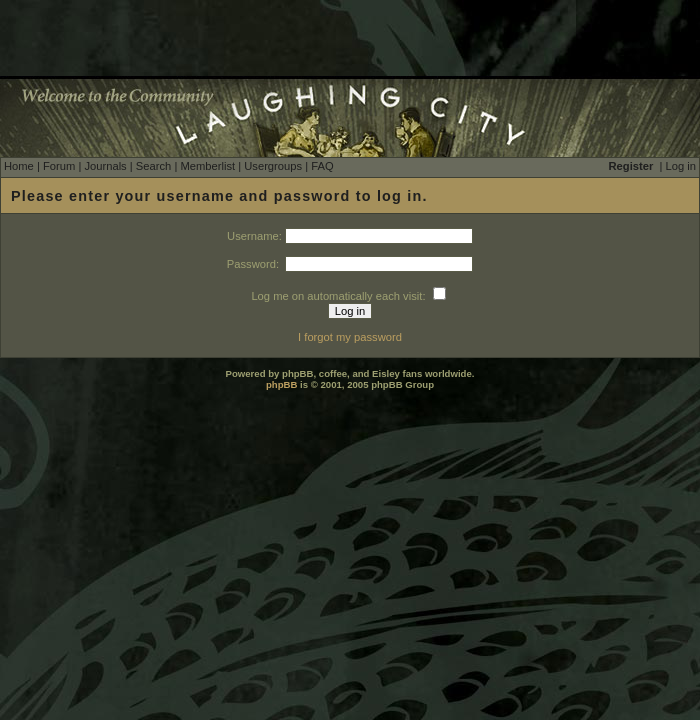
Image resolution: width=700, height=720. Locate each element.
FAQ (322, 166)
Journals (105, 166)
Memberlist (207, 166)
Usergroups (273, 166)
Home (19, 166)
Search (153, 166)
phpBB (281, 384)
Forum (59, 166)
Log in (681, 166)
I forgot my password (350, 337)
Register (631, 166)
